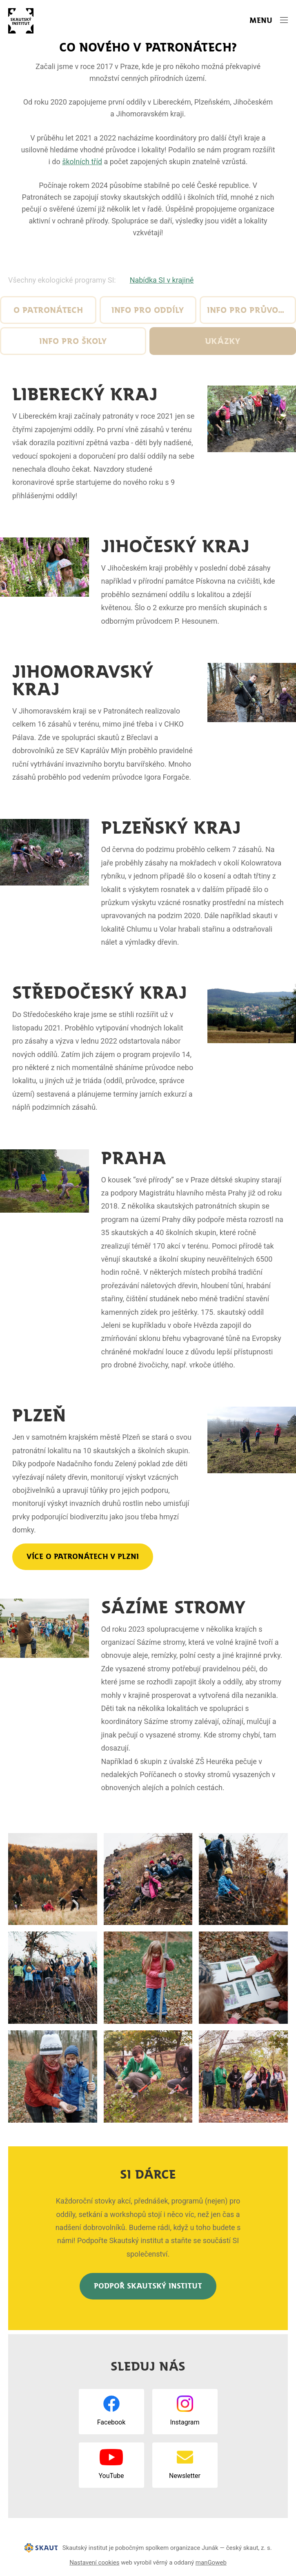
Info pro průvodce (250, 310)
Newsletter (184, 2476)
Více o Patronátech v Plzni (83, 1556)
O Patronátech (48, 310)
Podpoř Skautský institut (148, 2286)
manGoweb (211, 2562)
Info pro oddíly (147, 310)
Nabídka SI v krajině (162, 280)
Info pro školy (73, 341)
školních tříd (82, 161)
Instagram (184, 2422)
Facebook (111, 2422)
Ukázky (222, 341)
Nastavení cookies (94, 2562)
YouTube (111, 2476)
